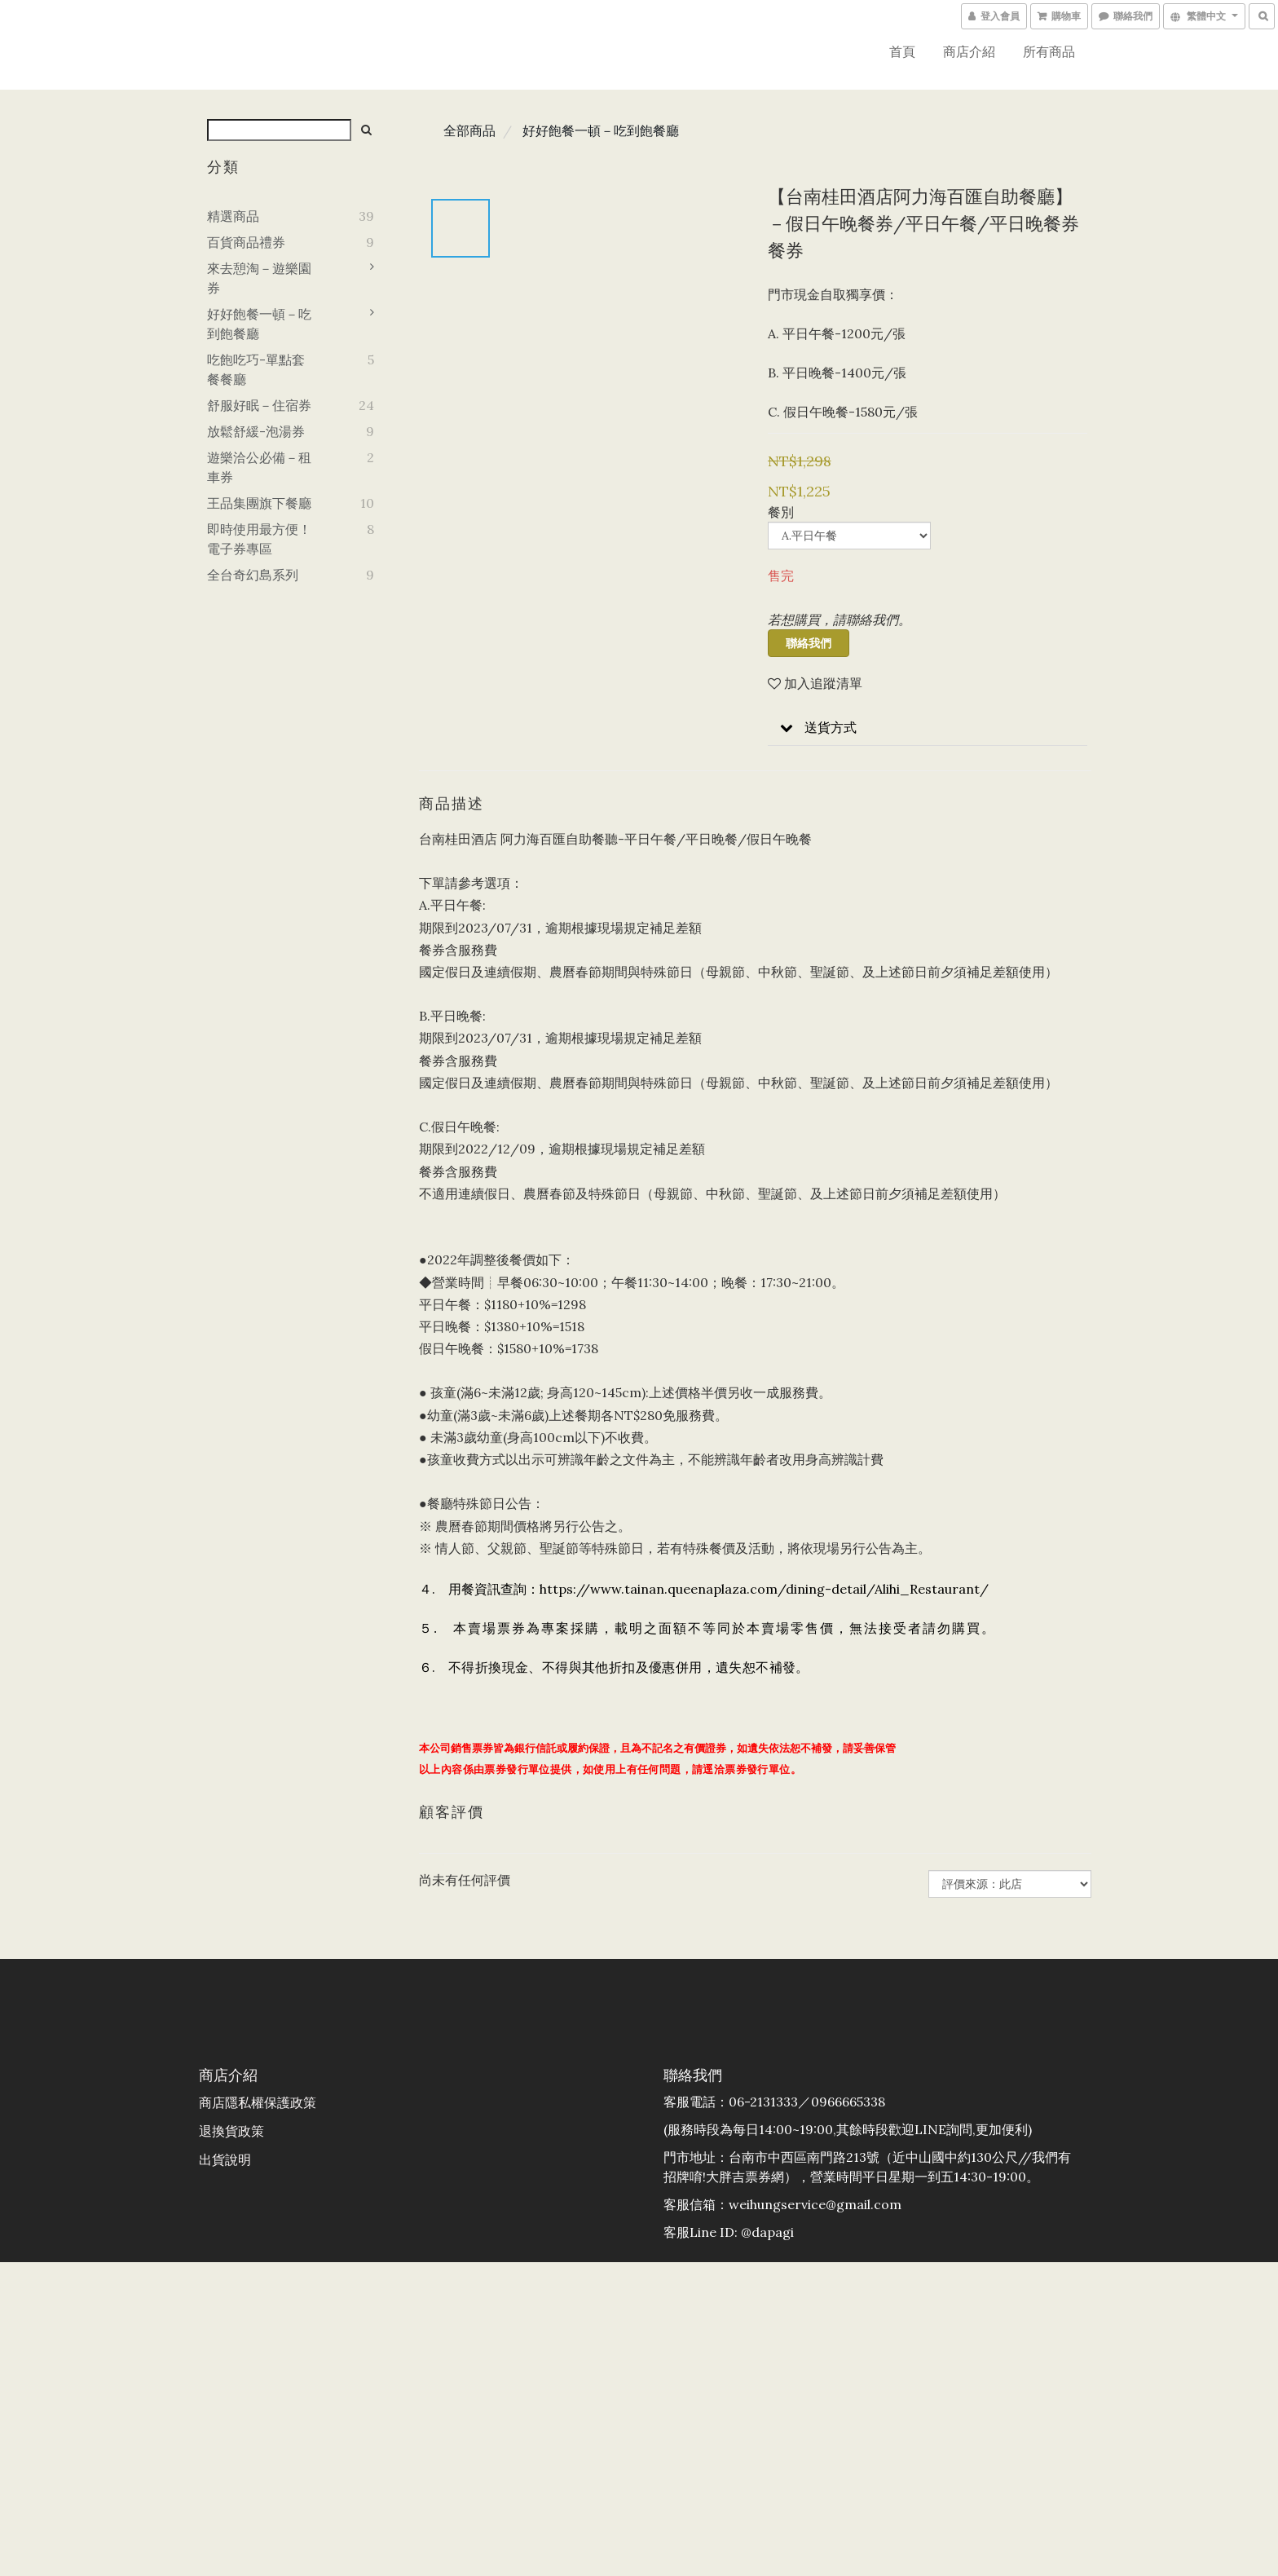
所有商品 (1049, 51)
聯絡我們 (808, 643)
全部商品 (469, 130)
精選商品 (233, 216)
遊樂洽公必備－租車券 (259, 467)
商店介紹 (969, 51)
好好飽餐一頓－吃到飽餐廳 (259, 324)
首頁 (902, 51)
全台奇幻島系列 (252, 575)
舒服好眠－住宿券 (259, 405)
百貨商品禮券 (246, 242)
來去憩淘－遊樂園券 (259, 278)
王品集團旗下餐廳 (259, 503)
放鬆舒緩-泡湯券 (256, 431)
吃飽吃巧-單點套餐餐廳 (256, 369)
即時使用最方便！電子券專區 (259, 539)
